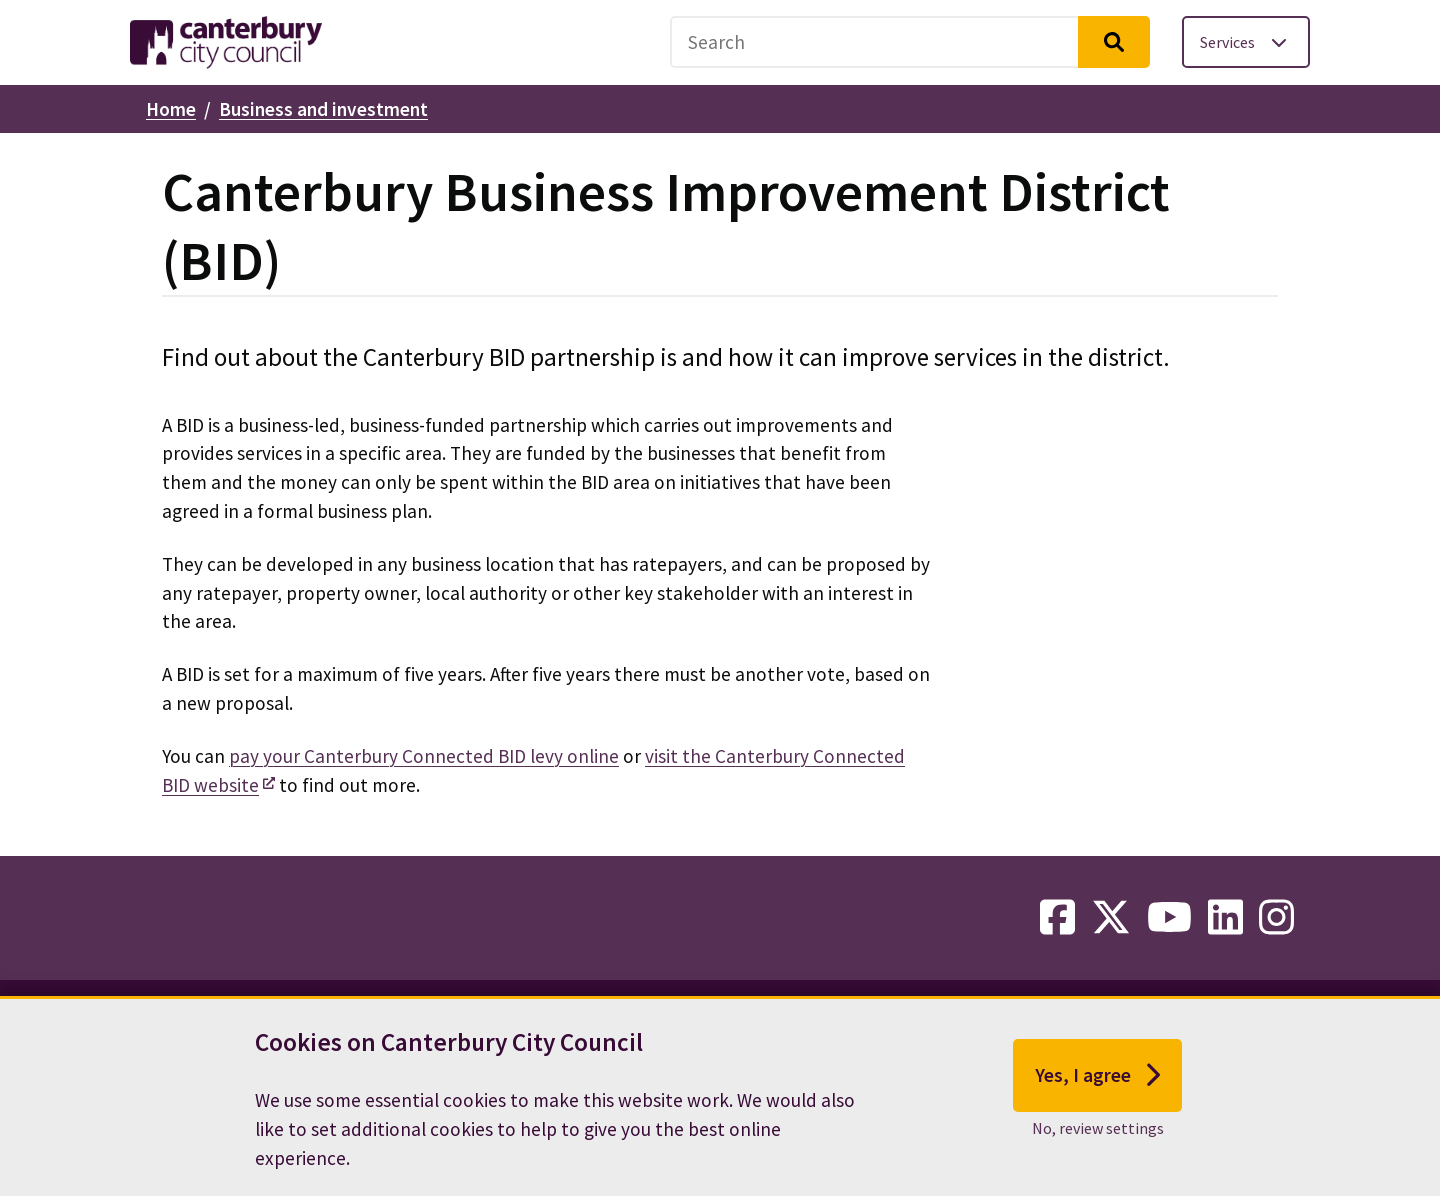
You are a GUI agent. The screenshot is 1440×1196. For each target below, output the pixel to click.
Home (171, 109)
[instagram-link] (1276, 918)
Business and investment (323, 109)
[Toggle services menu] (1246, 42)
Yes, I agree (1097, 1089)
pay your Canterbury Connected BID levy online (424, 756)
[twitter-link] (1111, 918)
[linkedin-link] (1225, 918)
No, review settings (1098, 1141)
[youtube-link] (1169, 918)
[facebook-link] (1057, 918)
